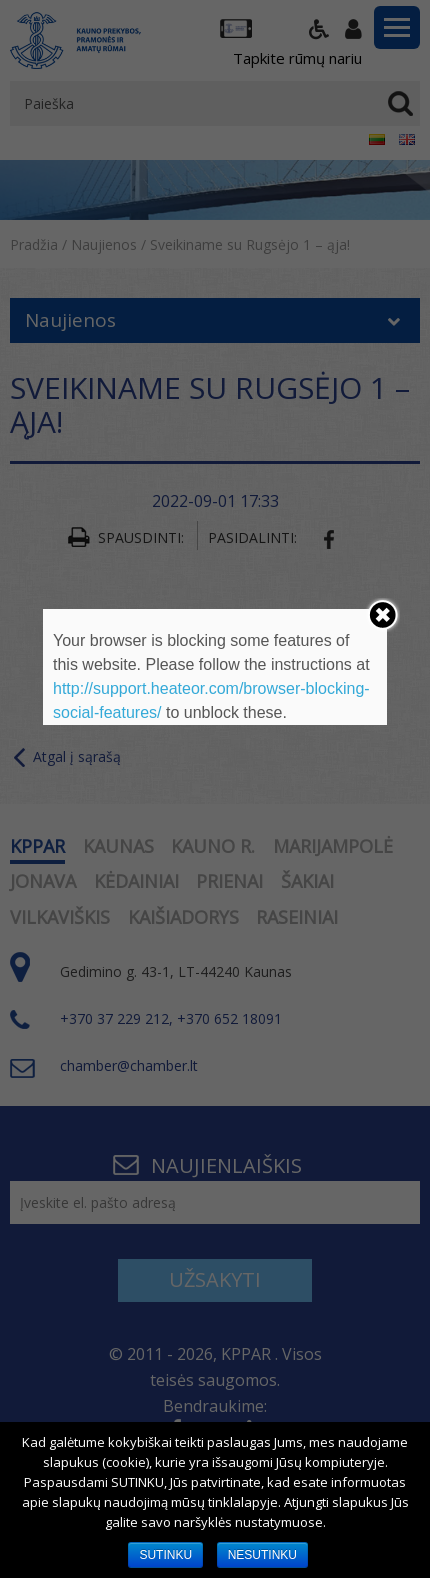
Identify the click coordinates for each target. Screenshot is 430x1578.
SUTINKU (165, 1555)
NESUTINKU (262, 1555)
